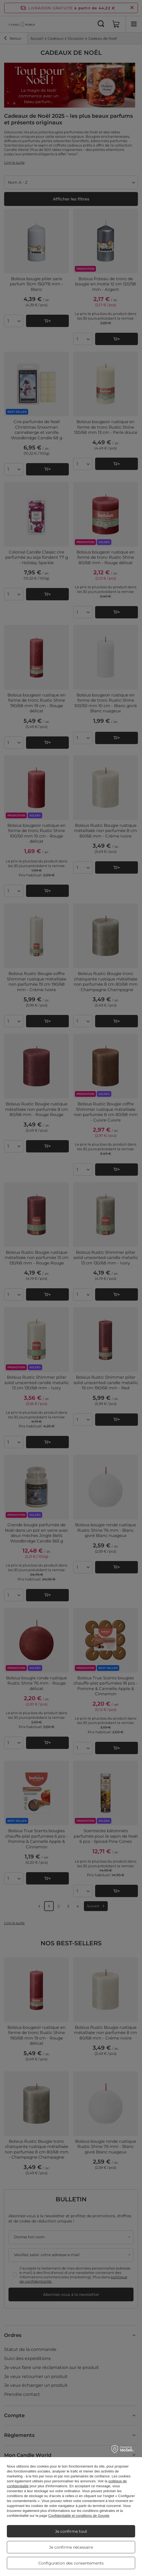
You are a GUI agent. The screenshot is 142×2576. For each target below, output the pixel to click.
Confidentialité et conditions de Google (78, 2516)
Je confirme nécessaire (71, 2547)
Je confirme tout (71, 2531)
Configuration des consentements (71, 2563)
